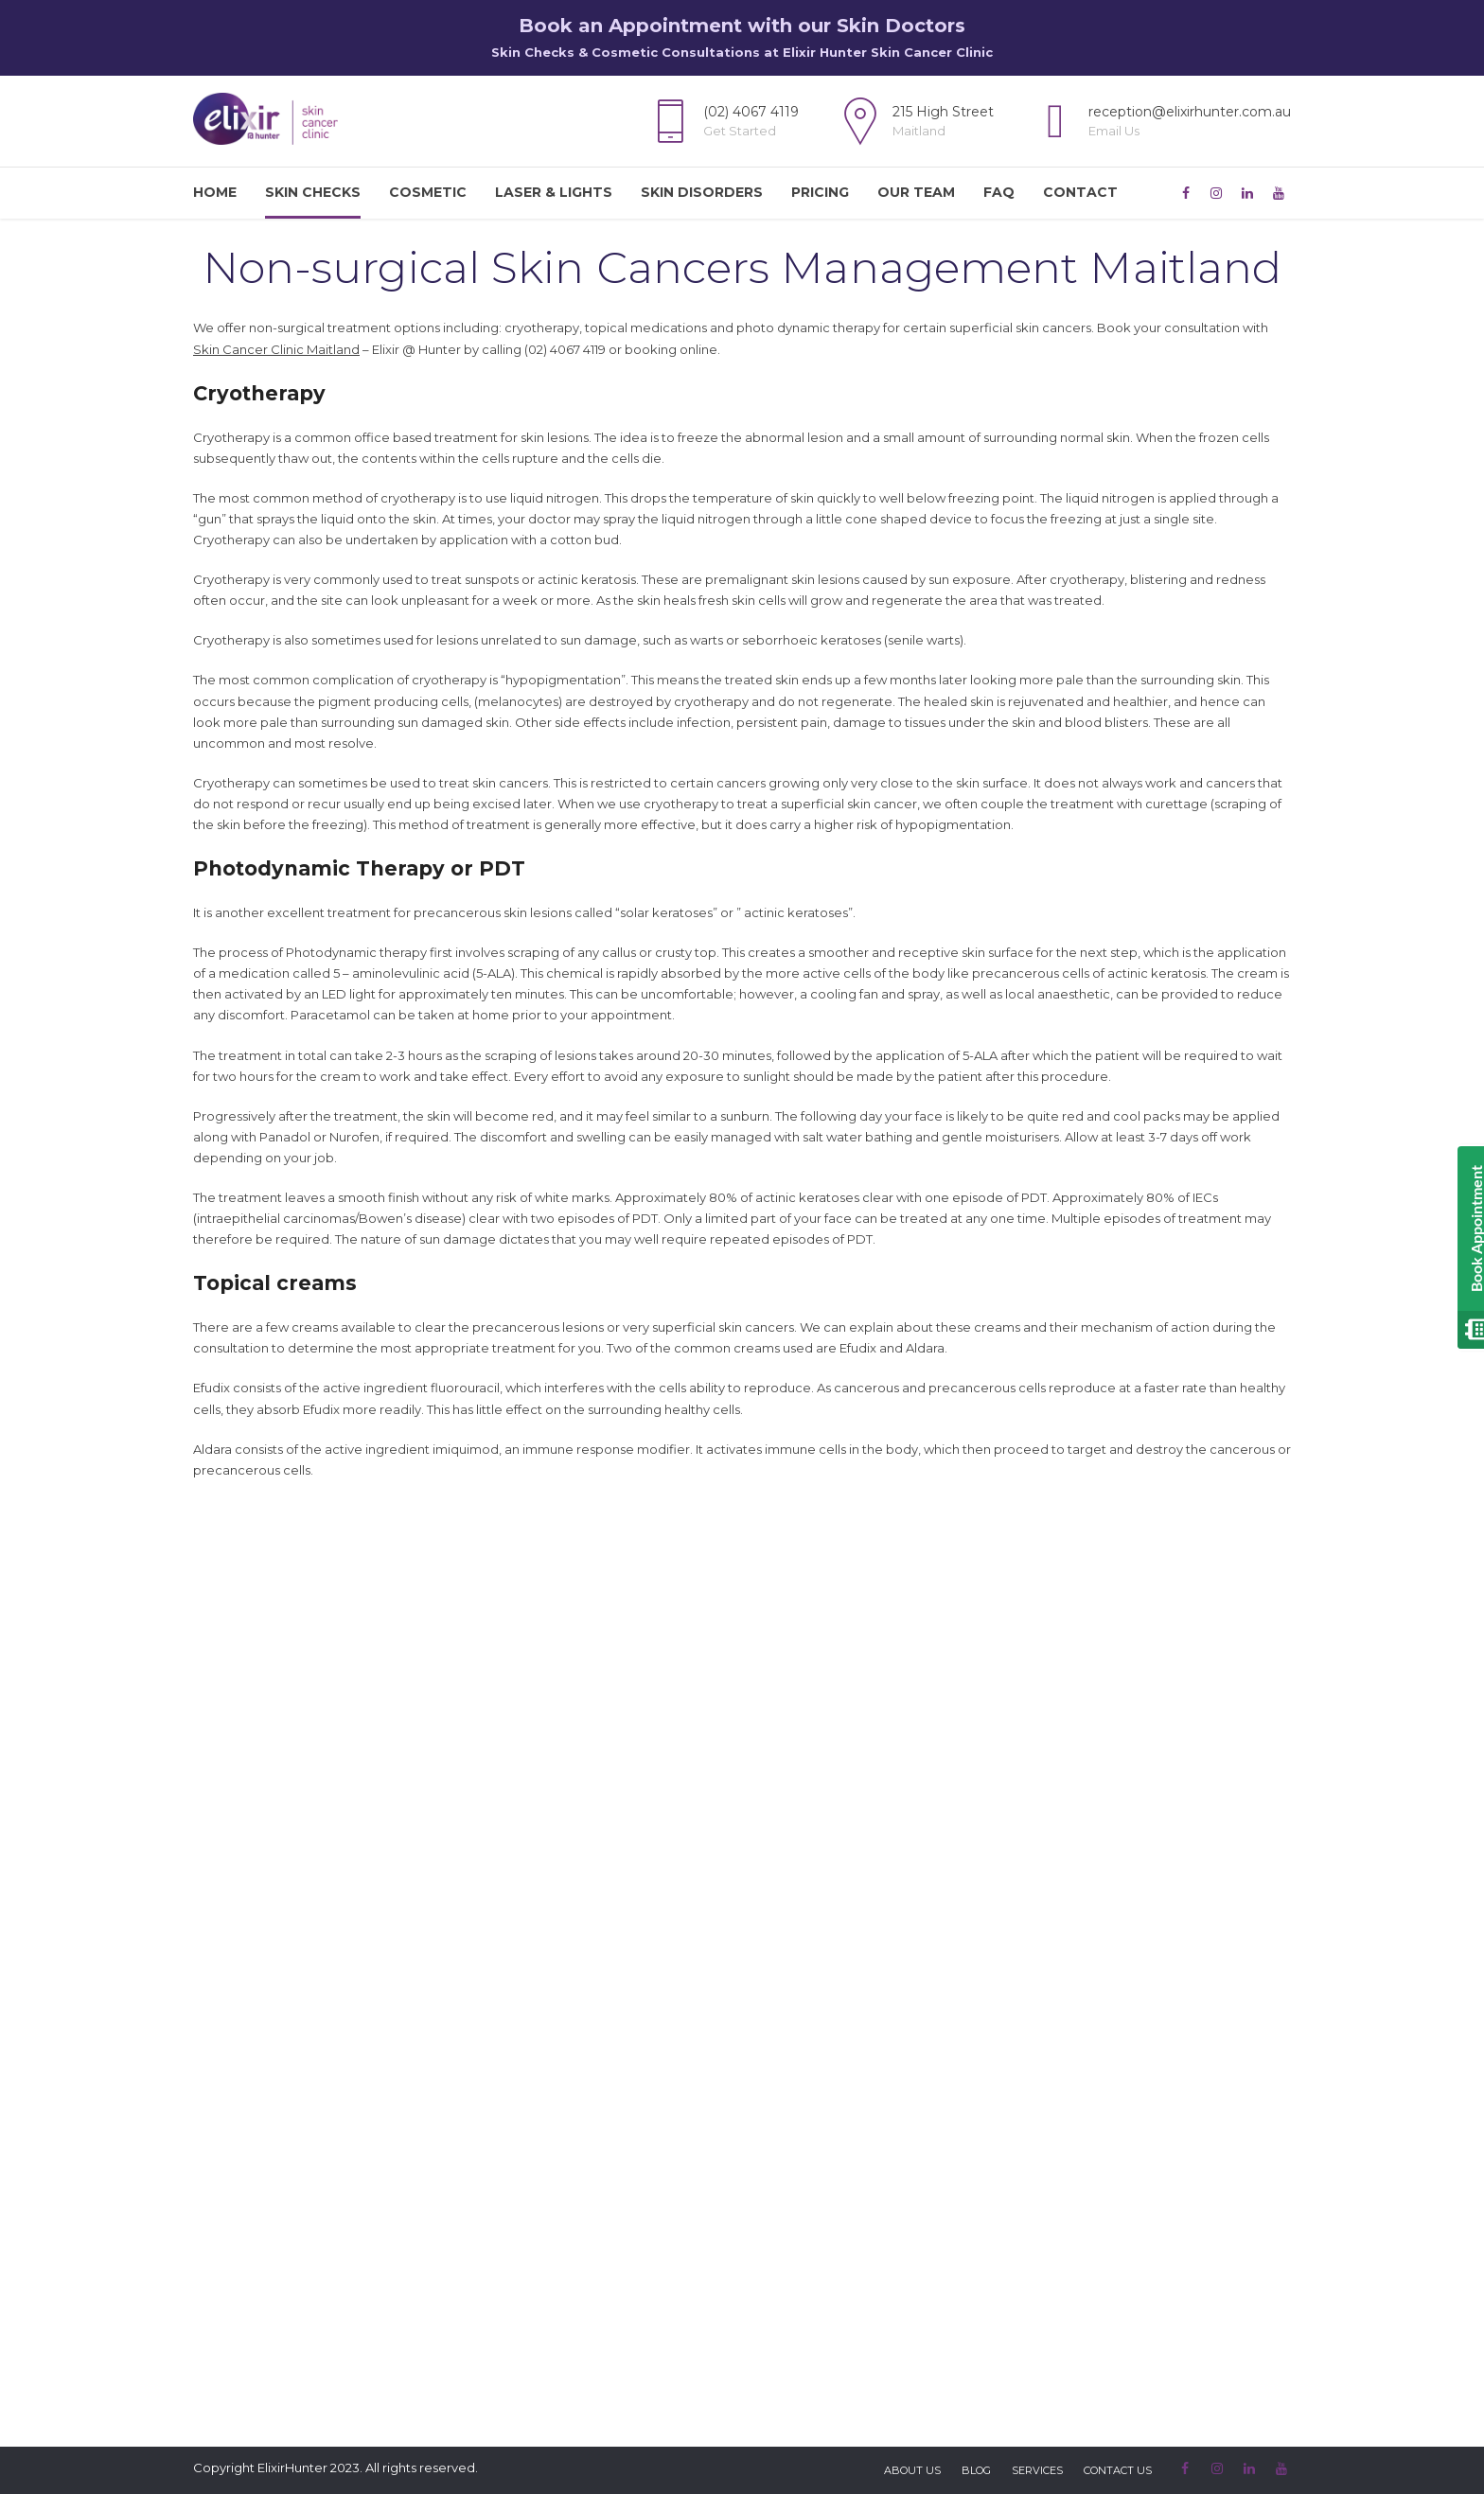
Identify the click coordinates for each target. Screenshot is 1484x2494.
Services (1037, 2470)
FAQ (999, 192)
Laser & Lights (553, 192)
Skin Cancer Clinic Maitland (276, 349)
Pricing (820, 192)
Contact (1080, 192)
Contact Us (1118, 2470)
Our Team (916, 192)
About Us (912, 2470)
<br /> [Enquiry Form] (742, 1906)
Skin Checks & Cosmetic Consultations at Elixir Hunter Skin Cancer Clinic (742, 52)
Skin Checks (313, 192)
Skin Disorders (702, 192)
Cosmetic (428, 192)
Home (215, 192)
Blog (976, 2470)
